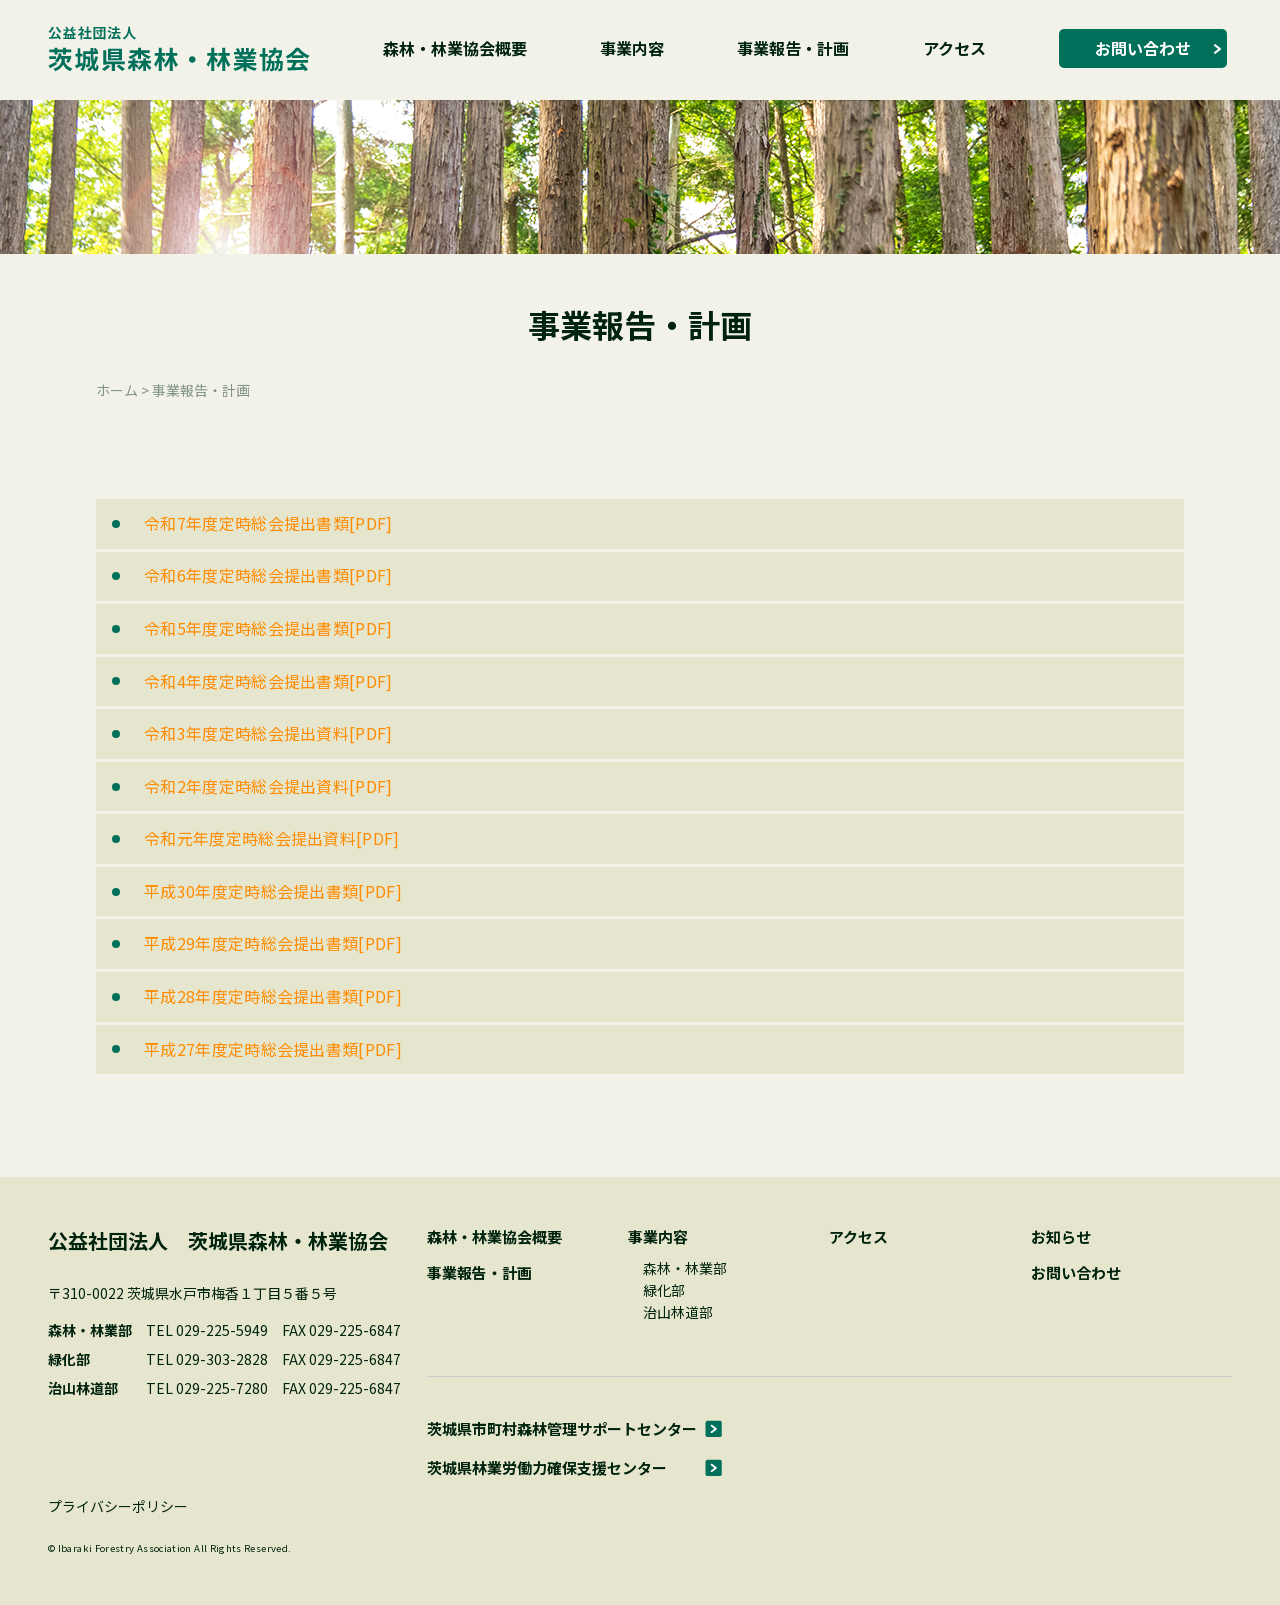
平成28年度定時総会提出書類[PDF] (273, 996)
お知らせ (1061, 1236)
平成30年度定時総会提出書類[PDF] (273, 891)
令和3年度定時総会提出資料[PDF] (268, 733)
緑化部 (664, 1290)
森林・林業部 (685, 1268)
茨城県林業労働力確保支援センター (547, 1467)
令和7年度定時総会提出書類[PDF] (268, 523)
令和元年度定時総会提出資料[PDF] (272, 838)
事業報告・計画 (793, 48)
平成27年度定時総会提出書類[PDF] (273, 1049)
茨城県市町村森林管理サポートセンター (562, 1428)
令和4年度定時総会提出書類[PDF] (268, 681)
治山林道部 (678, 1312)
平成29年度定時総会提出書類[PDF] (273, 943)
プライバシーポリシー (118, 1506)
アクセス (954, 48)
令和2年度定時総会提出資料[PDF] (268, 786)
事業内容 (632, 48)
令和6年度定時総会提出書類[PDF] (268, 575)
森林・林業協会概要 (455, 48)
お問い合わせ (1143, 48)
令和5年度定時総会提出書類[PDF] (268, 628)
